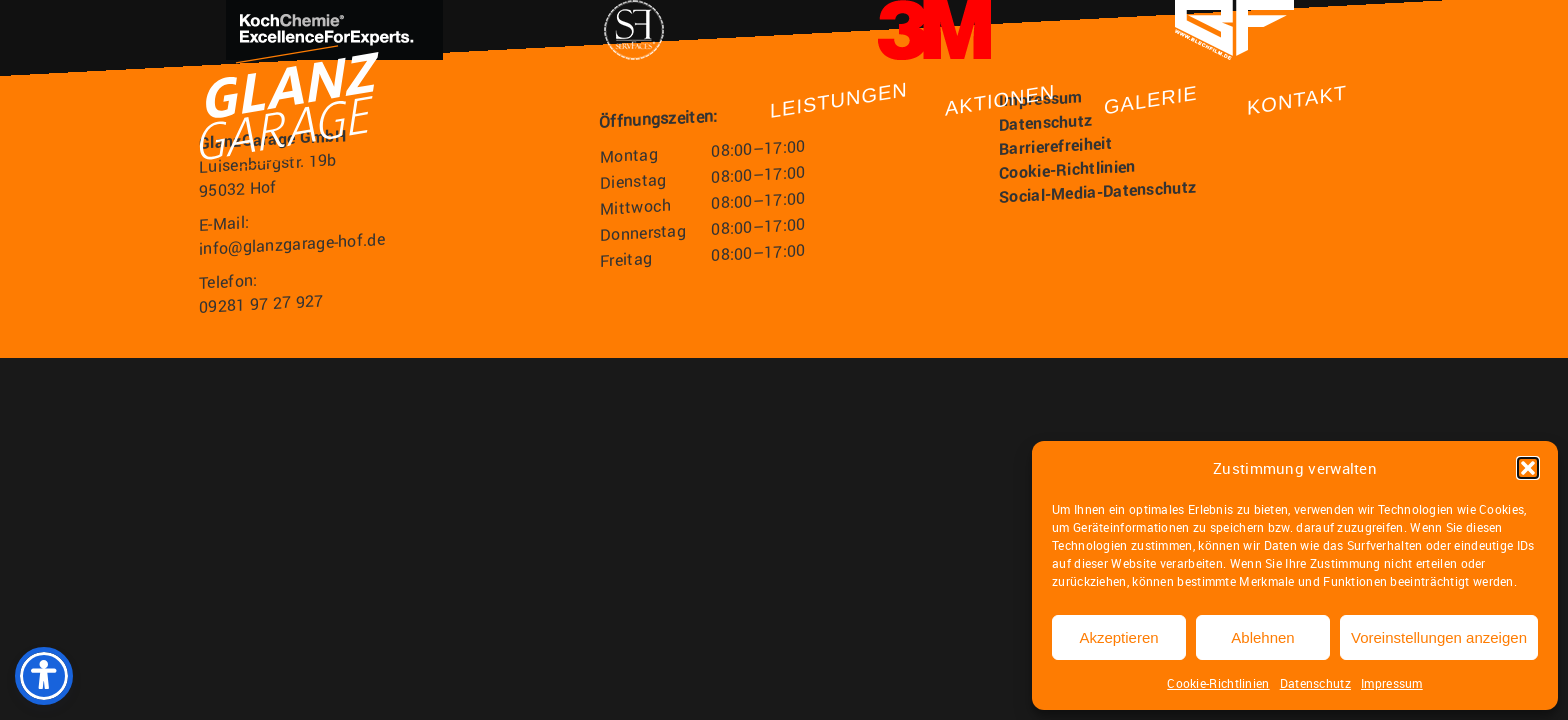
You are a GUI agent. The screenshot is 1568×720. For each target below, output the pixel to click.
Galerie (1151, 100)
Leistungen (839, 100)
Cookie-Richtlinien (1218, 683)
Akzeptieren (1118, 637)
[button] (1528, 468)
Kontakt (1297, 100)
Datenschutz (1315, 683)
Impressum (1392, 683)
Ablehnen (1262, 637)
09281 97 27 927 (261, 303)
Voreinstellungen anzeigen (1439, 637)
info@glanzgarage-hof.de (292, 244)
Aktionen (1000, 99)
